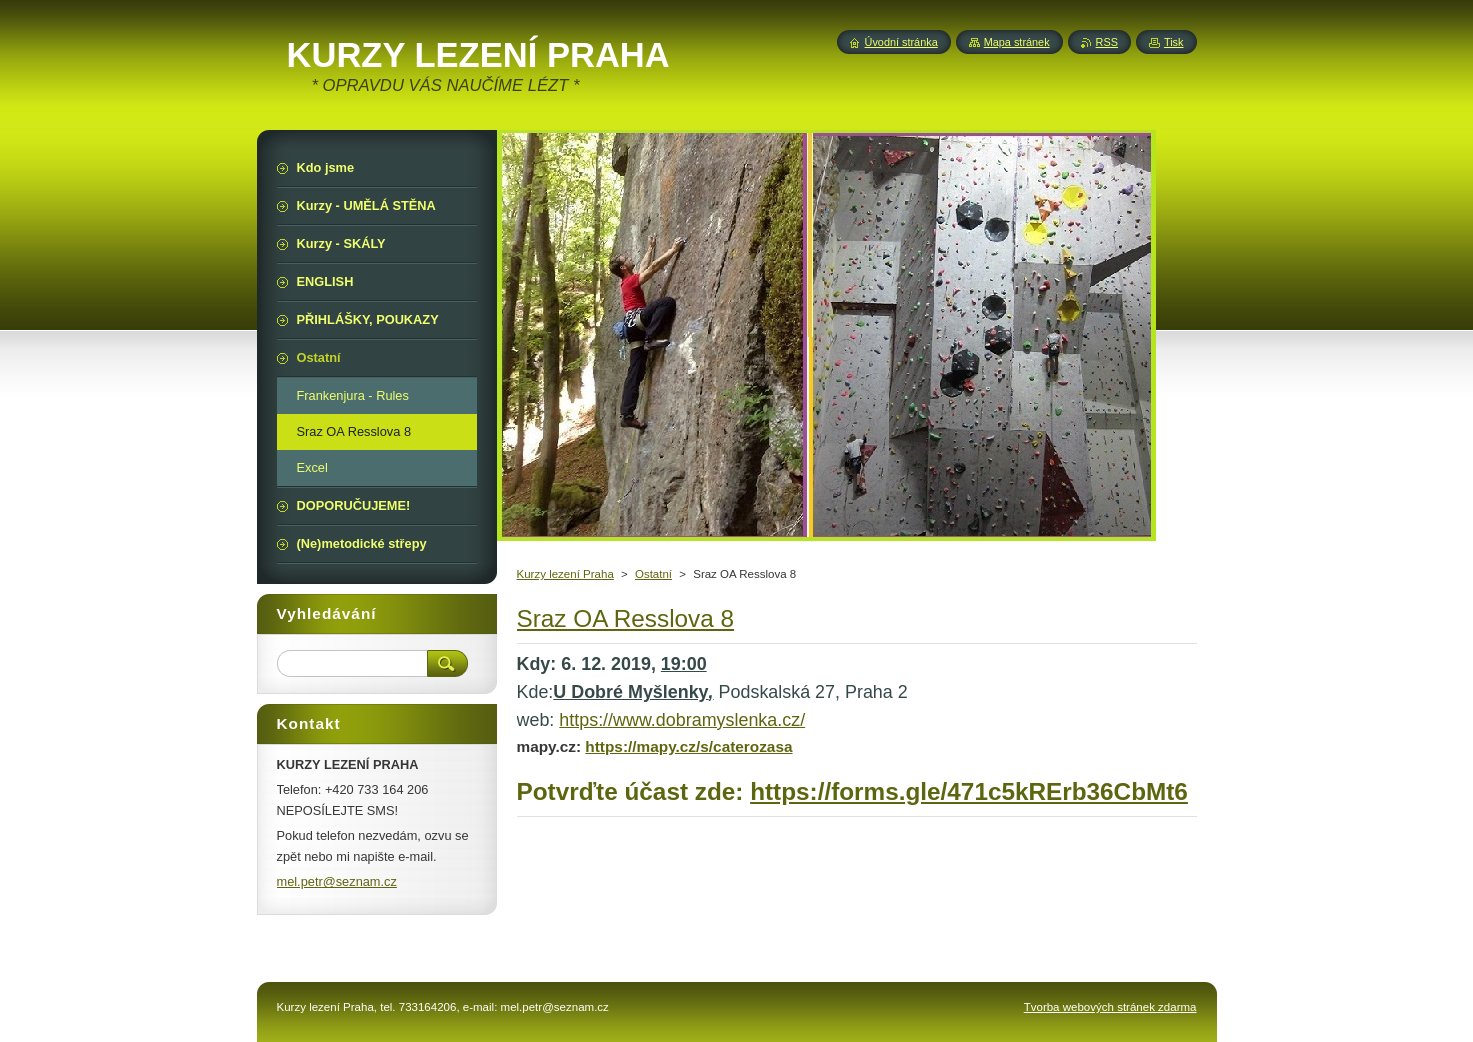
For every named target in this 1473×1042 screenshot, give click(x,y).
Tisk (1174, 42)
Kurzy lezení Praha (565, 574)
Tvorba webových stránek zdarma (1110, 1007)
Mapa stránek (1017, 42)
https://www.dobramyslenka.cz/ (682, 720)
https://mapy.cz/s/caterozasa (688, 746)
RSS (1107, 42)
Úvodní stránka (901, 42)
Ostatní (653, 574)
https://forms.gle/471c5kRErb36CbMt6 (969, 791)
